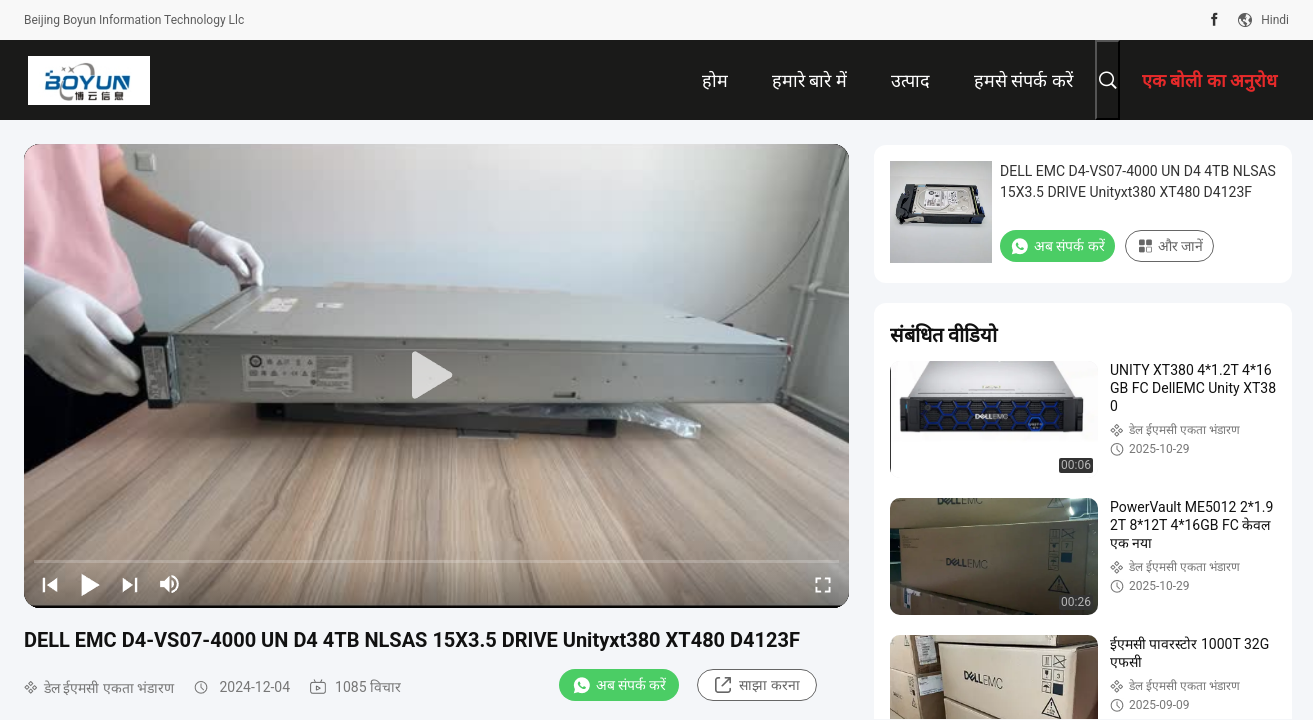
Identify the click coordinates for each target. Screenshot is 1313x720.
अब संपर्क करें (619, 685)
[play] (437, 376)
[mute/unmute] (170, 584)
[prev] (50, 584)
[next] (130, 584)
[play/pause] (90, 584)
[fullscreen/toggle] (823, 584)
